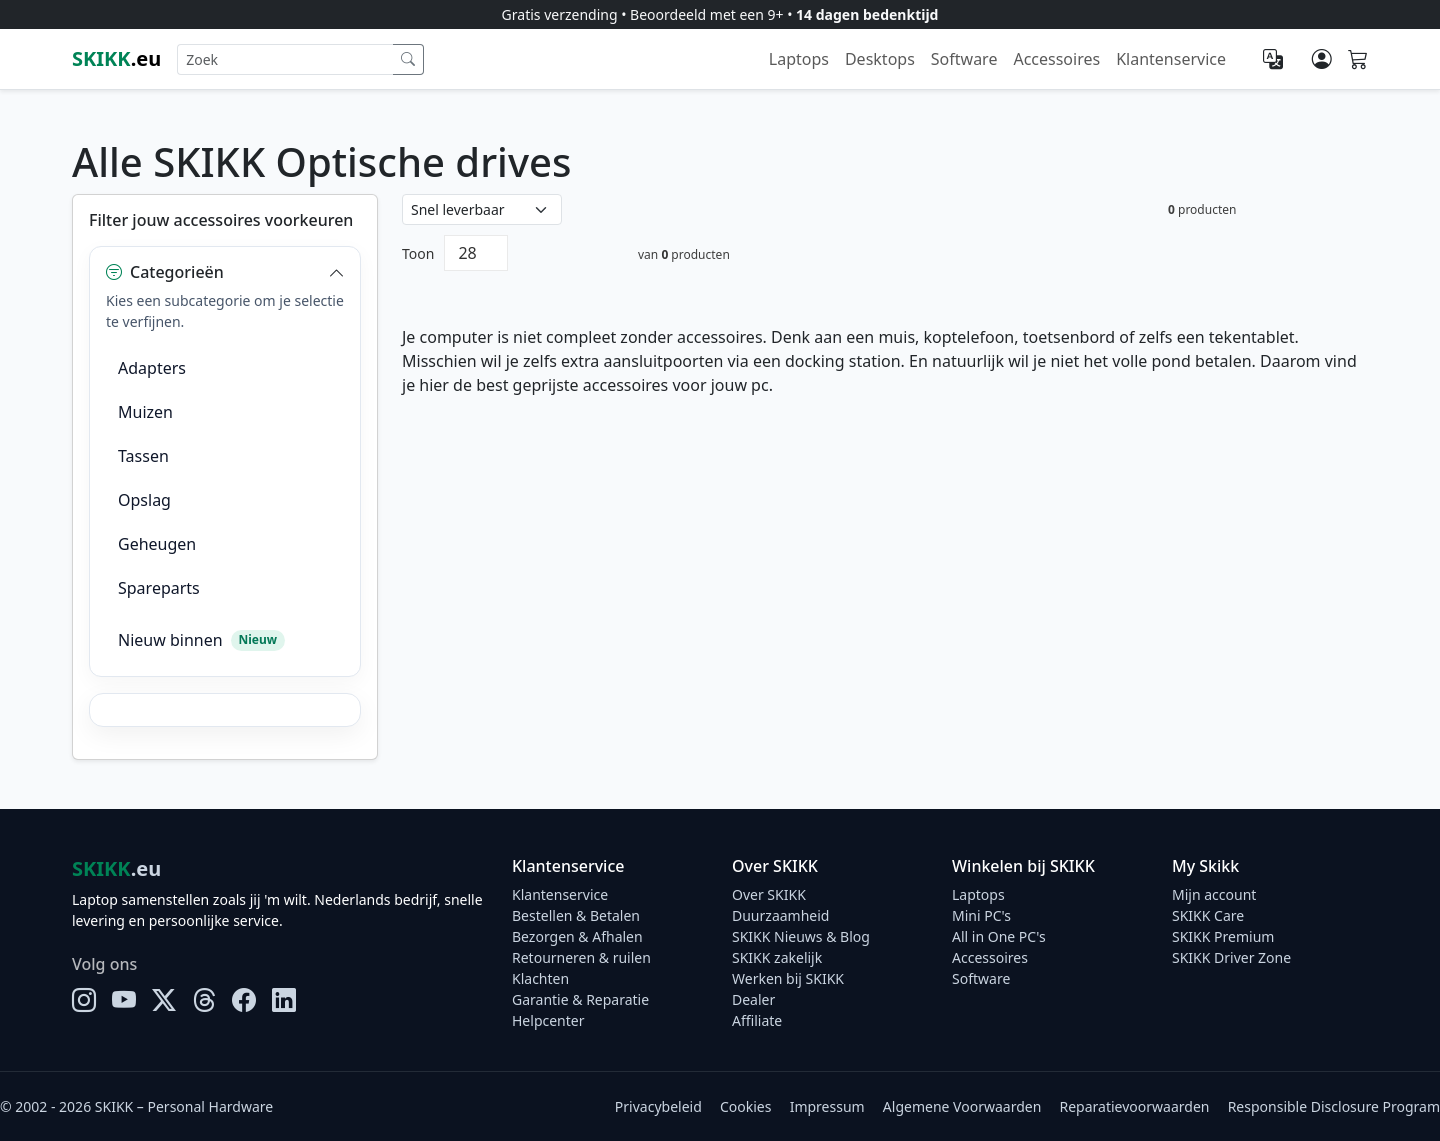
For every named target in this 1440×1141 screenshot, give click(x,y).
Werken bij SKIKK (788, 978)
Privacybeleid (658, 1106)
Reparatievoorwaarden (1135, 1106)
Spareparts (159, 588)
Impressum (827, 1106)
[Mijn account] (1322, 59)
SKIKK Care (1208, 915)
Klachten (540, 978)
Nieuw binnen (201, 640)
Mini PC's (981, 915)
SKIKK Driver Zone (1231, 957)
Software (964, 59)
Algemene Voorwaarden (962, 1106)
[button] (225, 272)
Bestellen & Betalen (576, 915)
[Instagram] (84, 1000)
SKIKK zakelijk (777, 957)
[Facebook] (244, 1000)
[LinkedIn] (284, 1000)
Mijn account (1214, 894)
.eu (116, 58)
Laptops (799, 59)
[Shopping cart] (1358, 60)
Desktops (880, 59)
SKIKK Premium (1223, 936)
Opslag (144, 500)
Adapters (152, 368)
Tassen (143, 456)
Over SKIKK (769, 894)
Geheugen (157, 544)
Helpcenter (548, 1020)
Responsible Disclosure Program (1334, 1106)
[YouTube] (124, 1000)
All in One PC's (999, 936)
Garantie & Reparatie (580, 999)
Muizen (145, 412)
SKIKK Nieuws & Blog (801, 936)
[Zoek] (408, 59)
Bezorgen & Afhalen (577, 936)
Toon (418, 253)
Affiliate (757, 1020)
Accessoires (1056, 59)
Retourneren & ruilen (581, 957)
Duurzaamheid (780, 915)
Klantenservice (1171, 59)
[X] (164, 1000)
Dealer (753, 999)
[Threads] (204, 1000)
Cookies (745, 1106)
